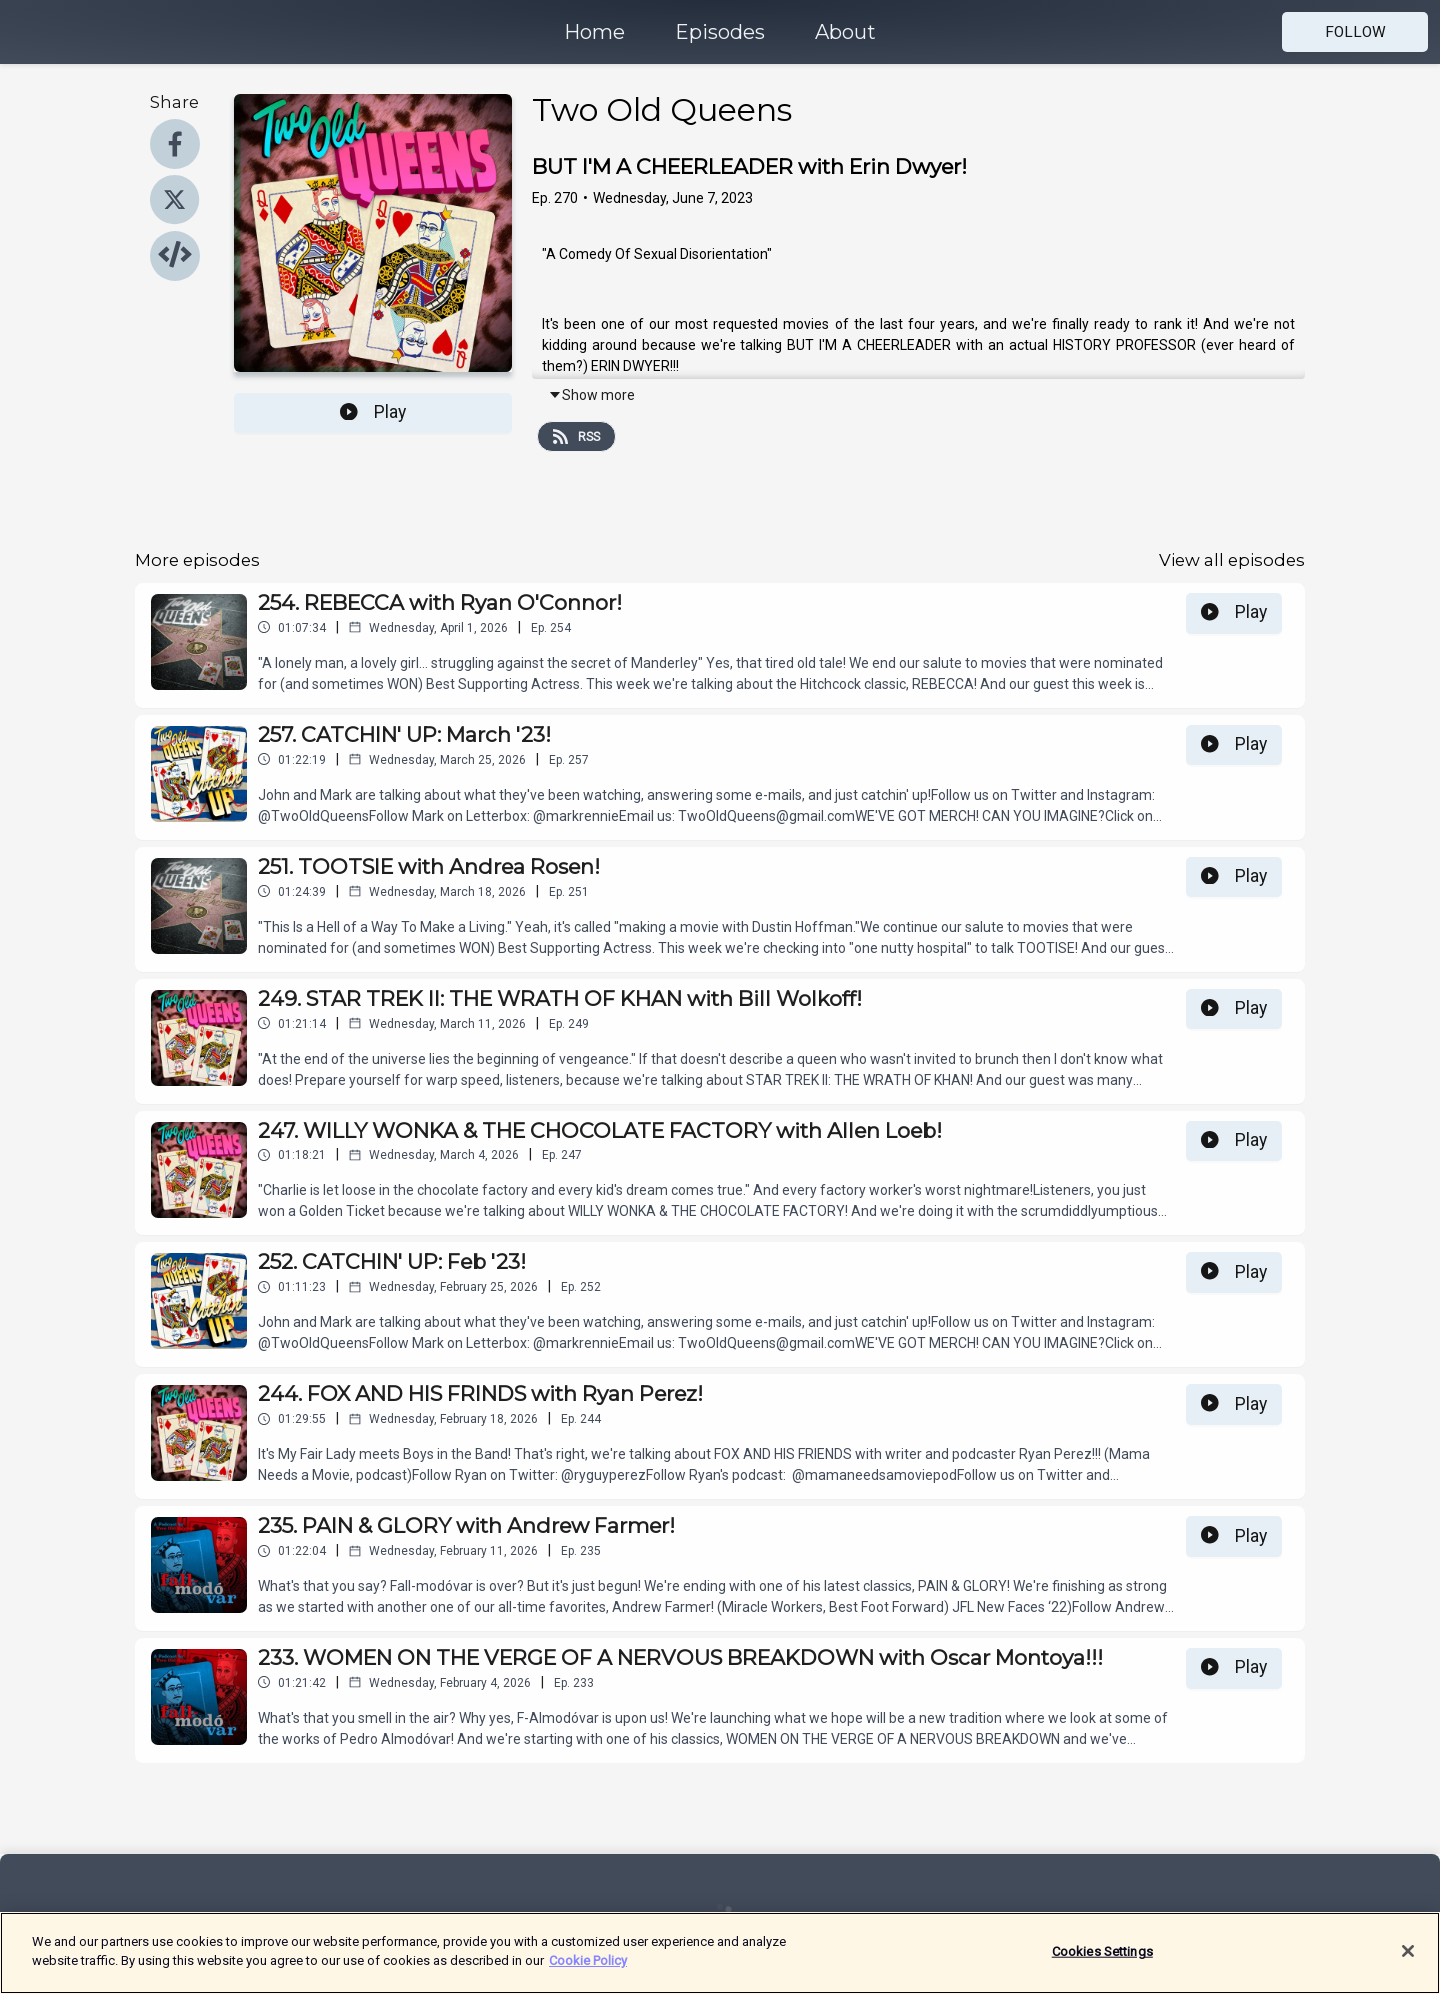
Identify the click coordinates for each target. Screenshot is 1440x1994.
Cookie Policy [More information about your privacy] (588, 1972)
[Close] (1408, 1963)
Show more (591, 395)
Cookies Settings (1102, 1962)
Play (373, 412)
